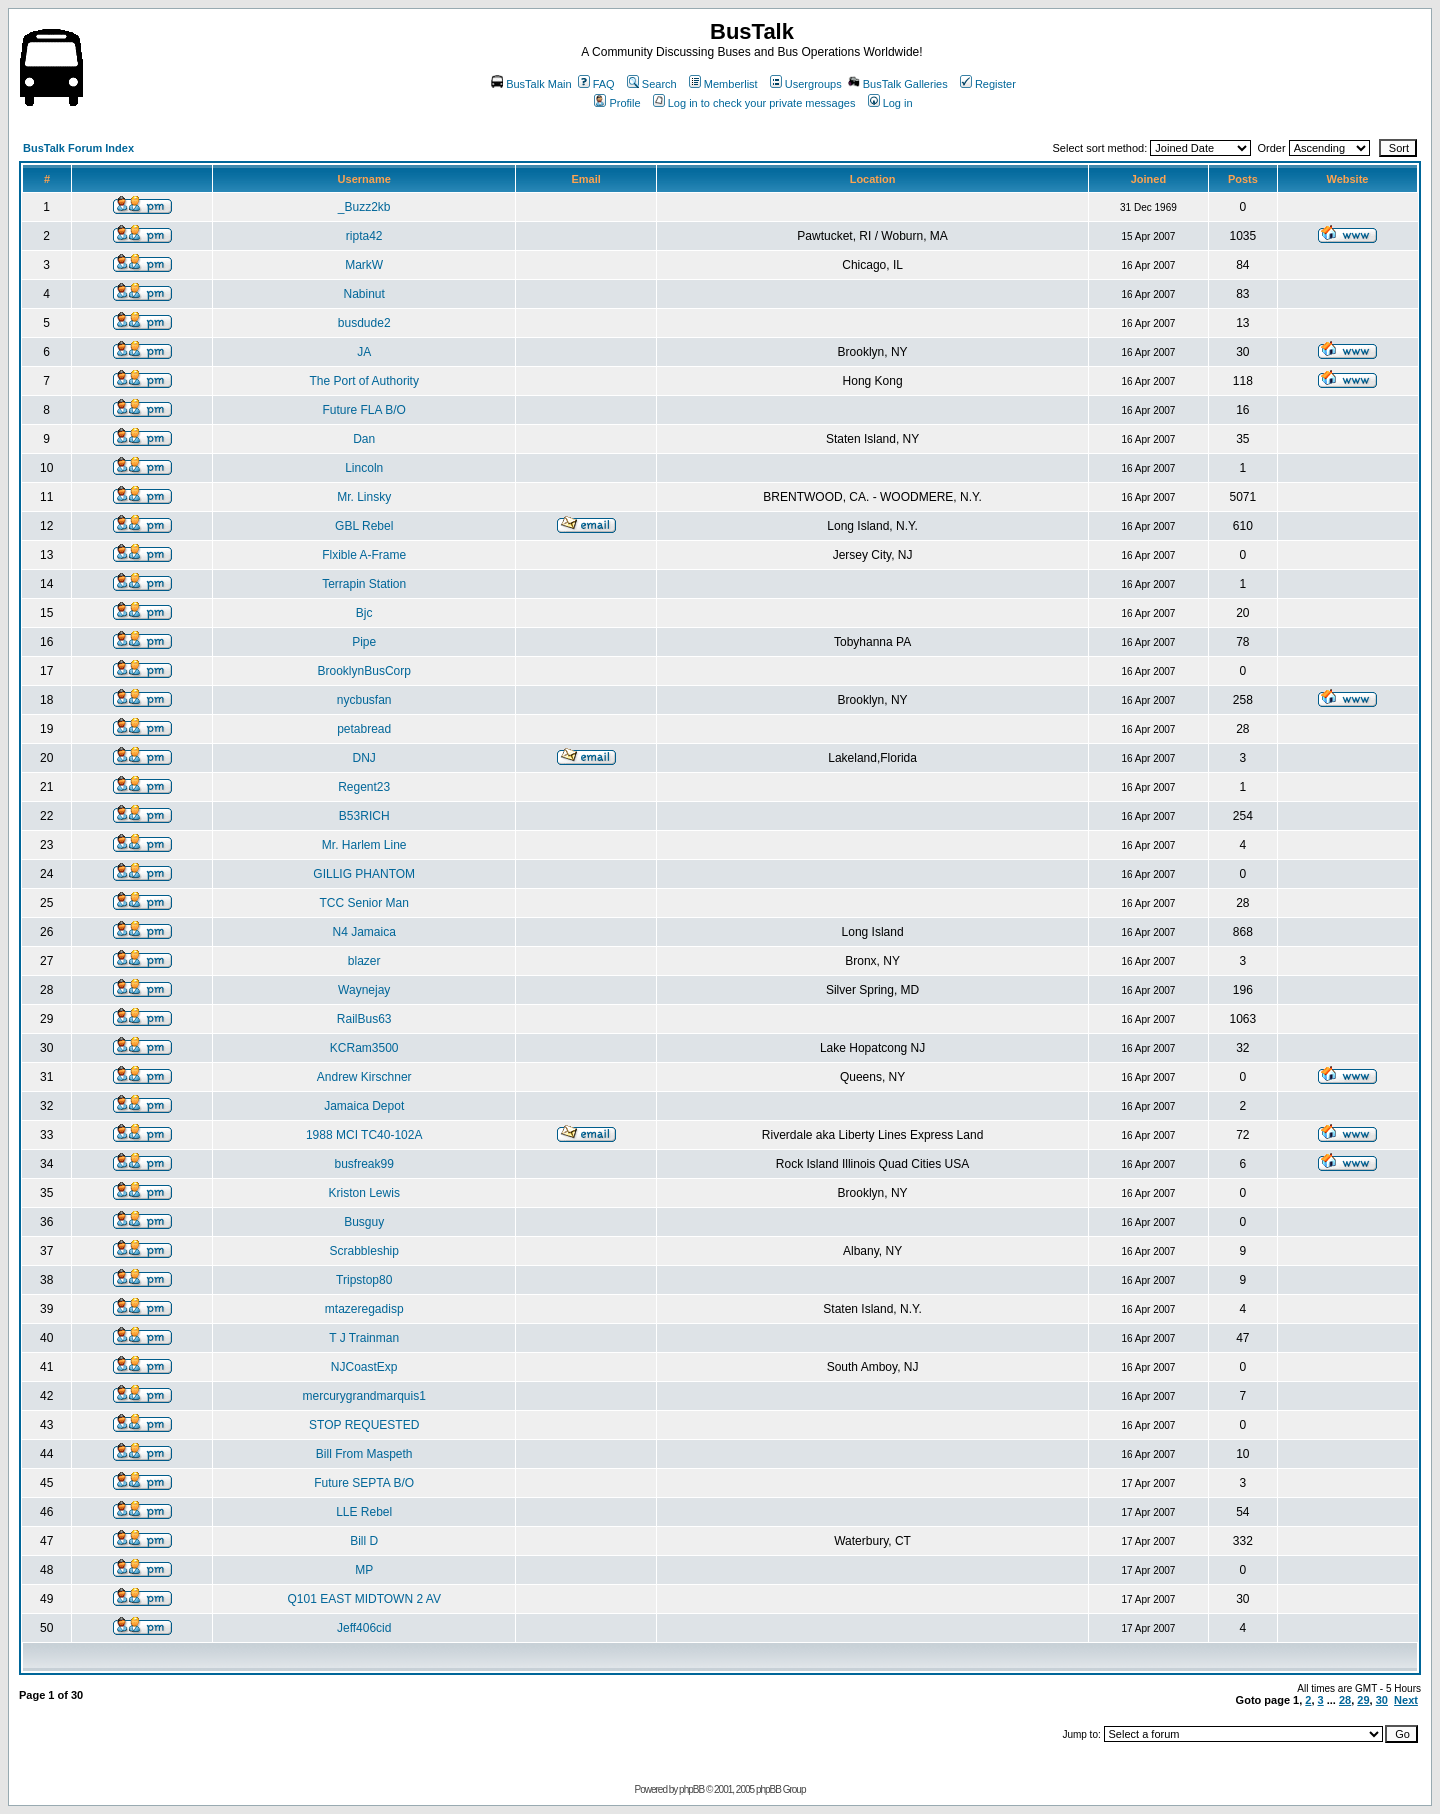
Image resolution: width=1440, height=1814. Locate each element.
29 (1363, 1700)
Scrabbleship (364, 1251)
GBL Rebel (364, 526)
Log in (890, 103)
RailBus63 (364, 1019)
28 (1345, 1700)
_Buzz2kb (364, 207)
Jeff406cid (364, 1628)
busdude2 (364, 323)
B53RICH (364, 816)
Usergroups (806, 84)
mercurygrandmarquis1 (364, 1396)
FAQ (596, 84)
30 (1382, 1700)
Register (988, 84)
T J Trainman (364, 1338)
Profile (617, 103)
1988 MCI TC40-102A (364, 1135)
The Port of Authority (364, 381)
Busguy (364, 1222)
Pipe (364, 642)
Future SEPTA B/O (364, 1483)
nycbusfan (364, 700)
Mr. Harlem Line (364, 845)
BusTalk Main (531, 84)
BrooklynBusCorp (364, 671)
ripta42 (364, 236)
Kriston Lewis (364, 1193)
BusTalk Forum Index (78, 148)
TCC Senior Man (364, 903)
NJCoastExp (364, 1367)
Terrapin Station (364, 584)
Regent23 (364, 787)
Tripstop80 (364, 1280)
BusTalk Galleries (898, 84)
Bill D (364, 1541)
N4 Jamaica (364, 932)
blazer (364, 961)
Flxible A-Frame (364, 555)
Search (652, 84)
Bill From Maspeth (364, 1454)
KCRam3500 (364, 1048)
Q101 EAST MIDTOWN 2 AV (364, 1599)
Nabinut (364, 294)
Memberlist (723, 84)
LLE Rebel (364, 1512)
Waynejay (364, 990)
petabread (364, 729)
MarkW (364, 265)
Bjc (364, 613)
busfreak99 (364, 1164)
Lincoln (364, 468)
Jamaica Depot (364, 1106)
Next (1406, 1700)
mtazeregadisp (364, 1309)
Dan (364, 439)
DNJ (364, 758)
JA (364, 352)
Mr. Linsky (364, 497)
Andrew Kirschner (364, 1077)
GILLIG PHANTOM (364, 874)
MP (364, 1570)
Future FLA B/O (364, 410)
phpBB (691, 1789)
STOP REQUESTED (364, 1425)
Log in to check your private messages (754, 103)
